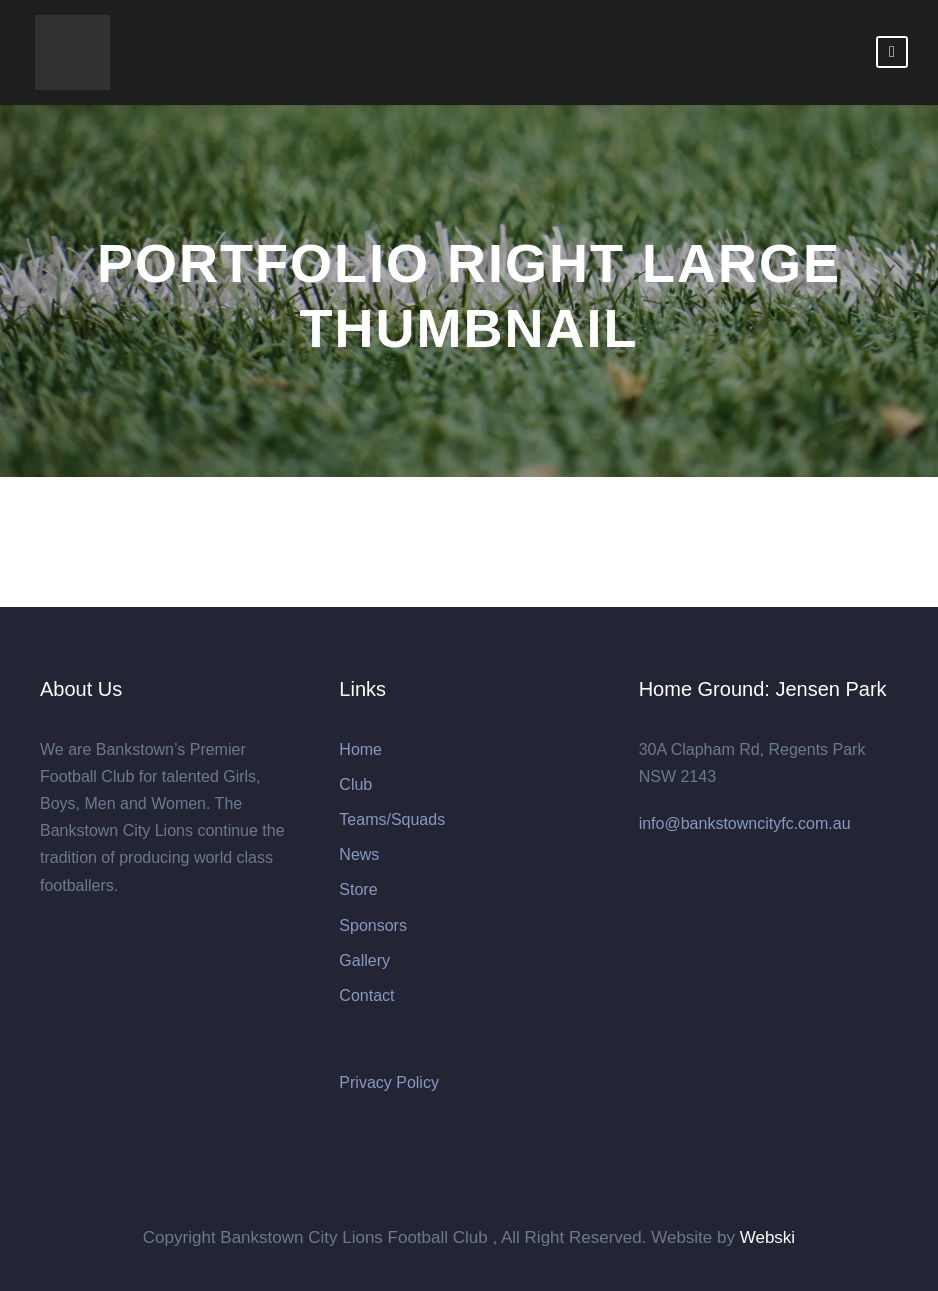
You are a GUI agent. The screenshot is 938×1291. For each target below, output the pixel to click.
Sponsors (373, 925)
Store (358, 889)
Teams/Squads (392, 819)
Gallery (364, 960)
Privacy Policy (389, 1082)
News (359, 854)
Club (355, 784)
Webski (767, 1237)
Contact (366, 995)
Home (360, 749)
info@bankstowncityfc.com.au (745, 823)
